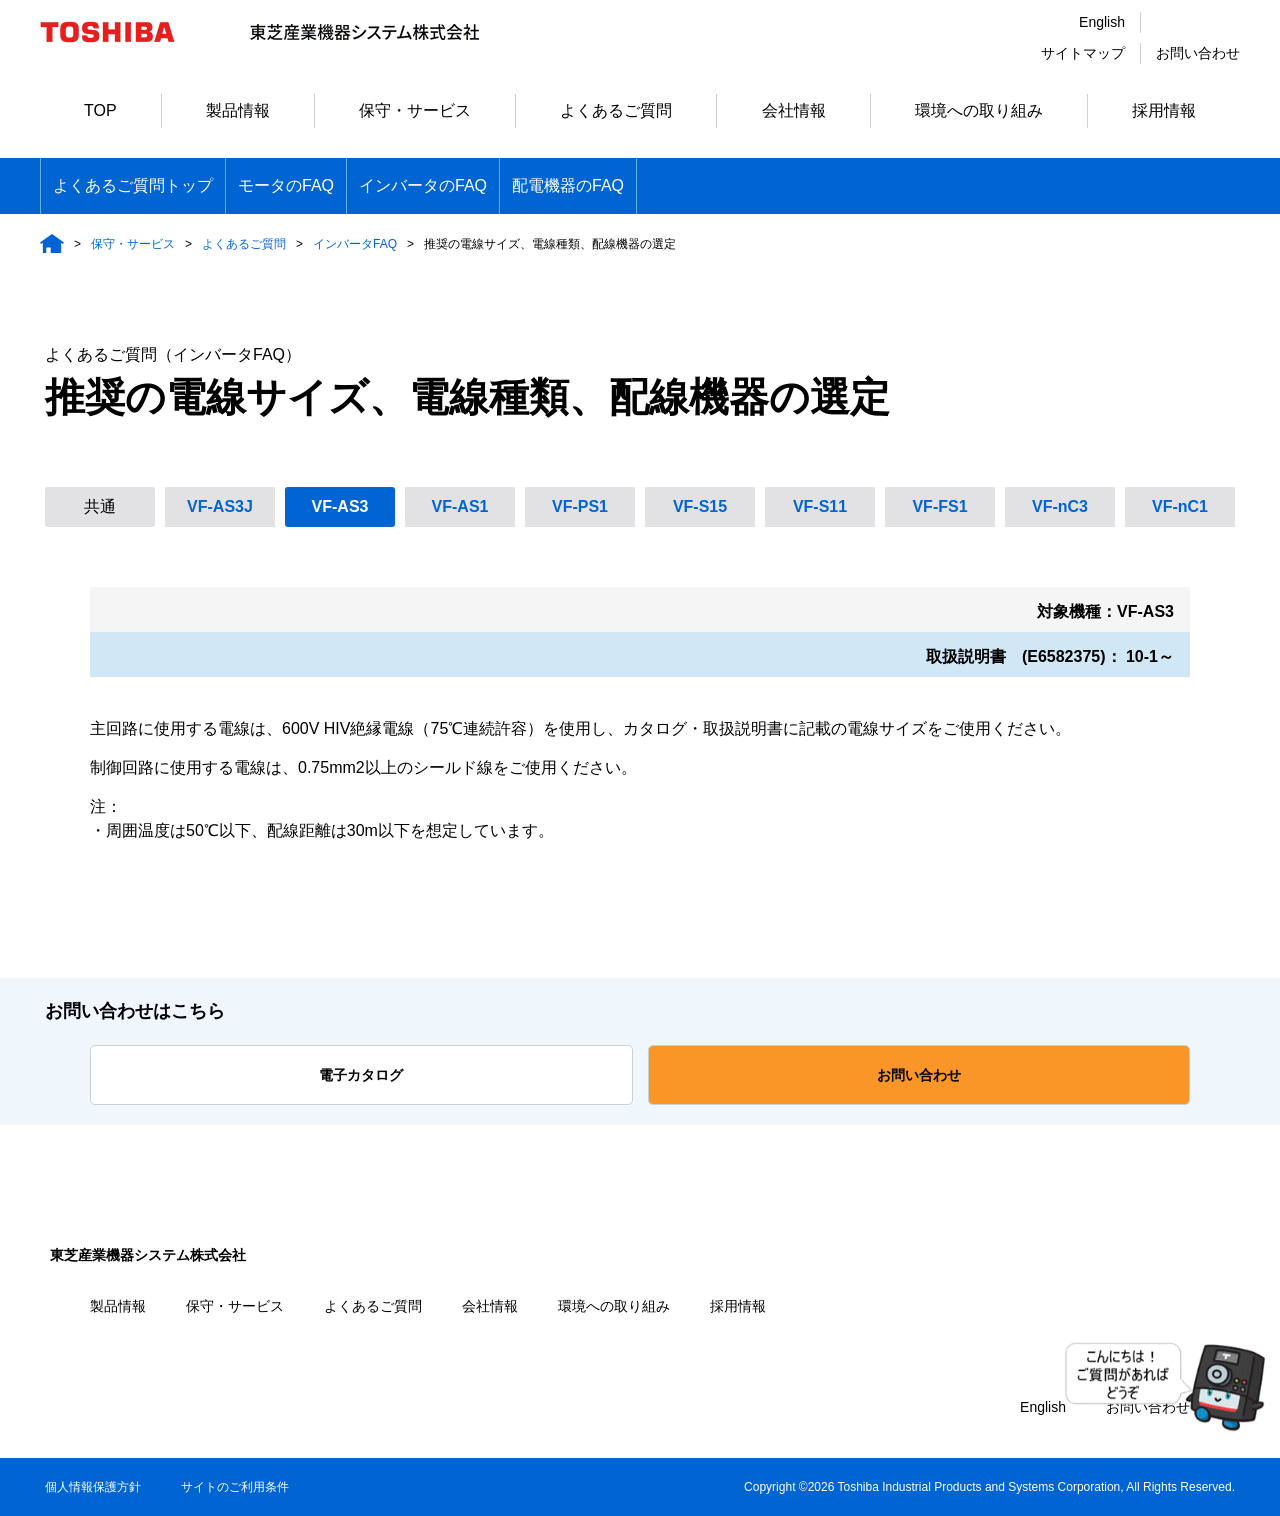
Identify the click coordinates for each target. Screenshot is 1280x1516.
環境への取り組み (979, 110)
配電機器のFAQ (568, 185)
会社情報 (794, 110)
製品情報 (238, 110)
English (1102, 22)
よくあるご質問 (616, 110)
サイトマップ (1083, 53)
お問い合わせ (1198, 53)
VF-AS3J (220, 506)
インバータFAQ (355, 244)
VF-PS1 (580, 506)
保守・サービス (415, 110)
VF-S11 (820, 506)
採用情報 (1164, 110)
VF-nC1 (1180, 506)
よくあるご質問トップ (133, 185)
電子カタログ (361, 1075)
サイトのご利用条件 (235, 1487)
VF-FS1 (939, 506)
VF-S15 (700, 506)
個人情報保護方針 (93, 1487)
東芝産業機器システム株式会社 (148, 1255)
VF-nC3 (1060, 506)
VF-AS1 (460, 506)
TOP (100, 110)
